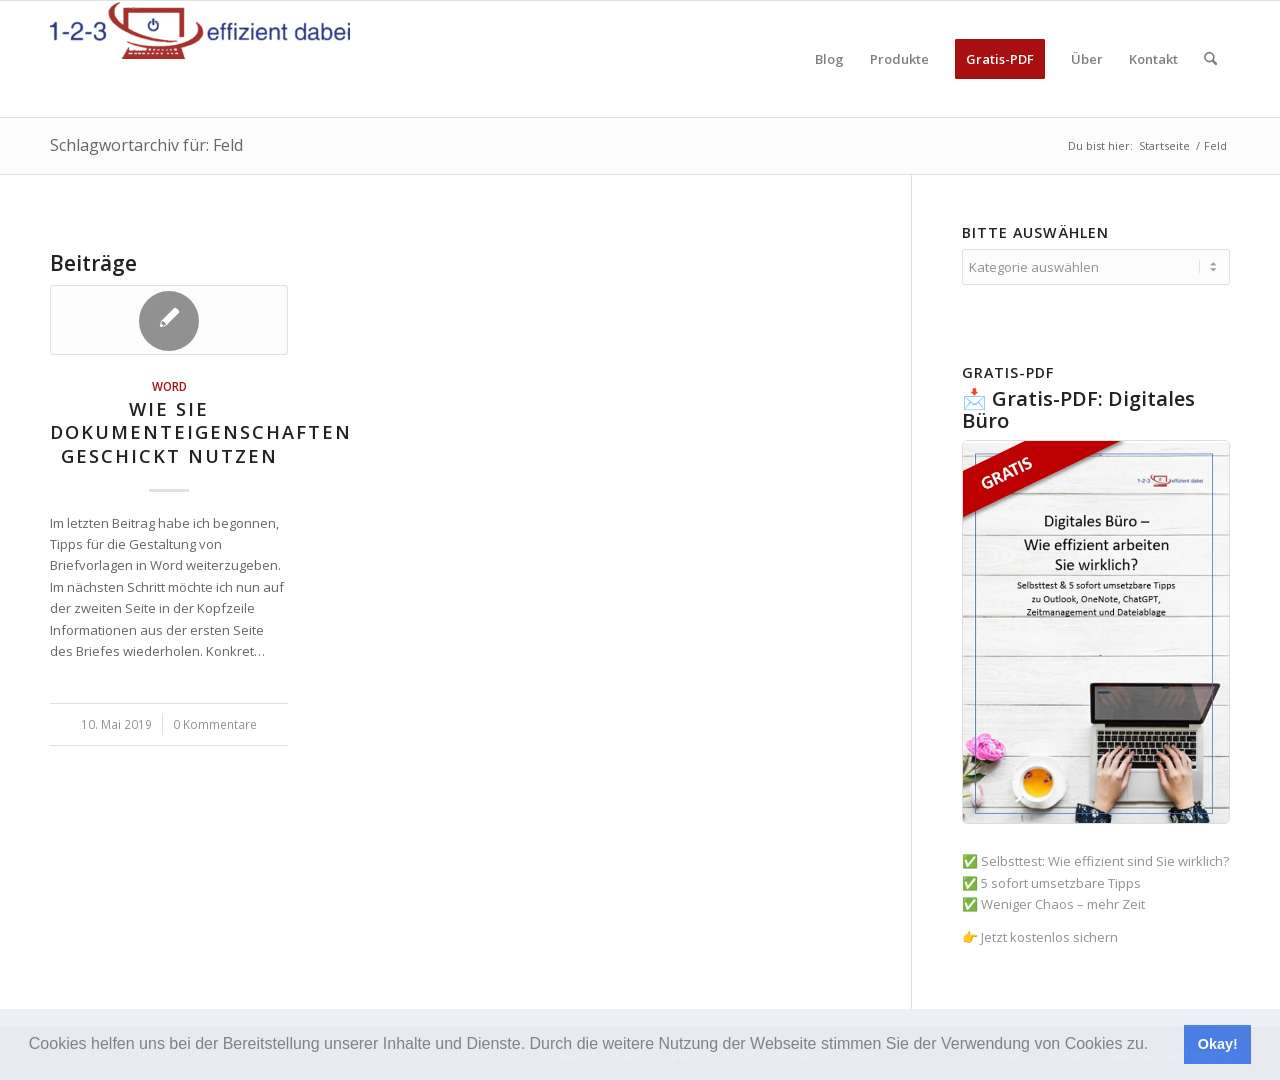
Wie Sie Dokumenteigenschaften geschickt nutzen (201, 432)
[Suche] (1210, 59)
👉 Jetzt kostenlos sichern (1040, 937)
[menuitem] (829, 59)
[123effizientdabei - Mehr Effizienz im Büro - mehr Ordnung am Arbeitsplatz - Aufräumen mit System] (200, 59)
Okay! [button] (1218, 1044)
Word (169, 386)
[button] (1156, 1046)
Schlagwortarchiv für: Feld (146, 145)
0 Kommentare (215, 724)
